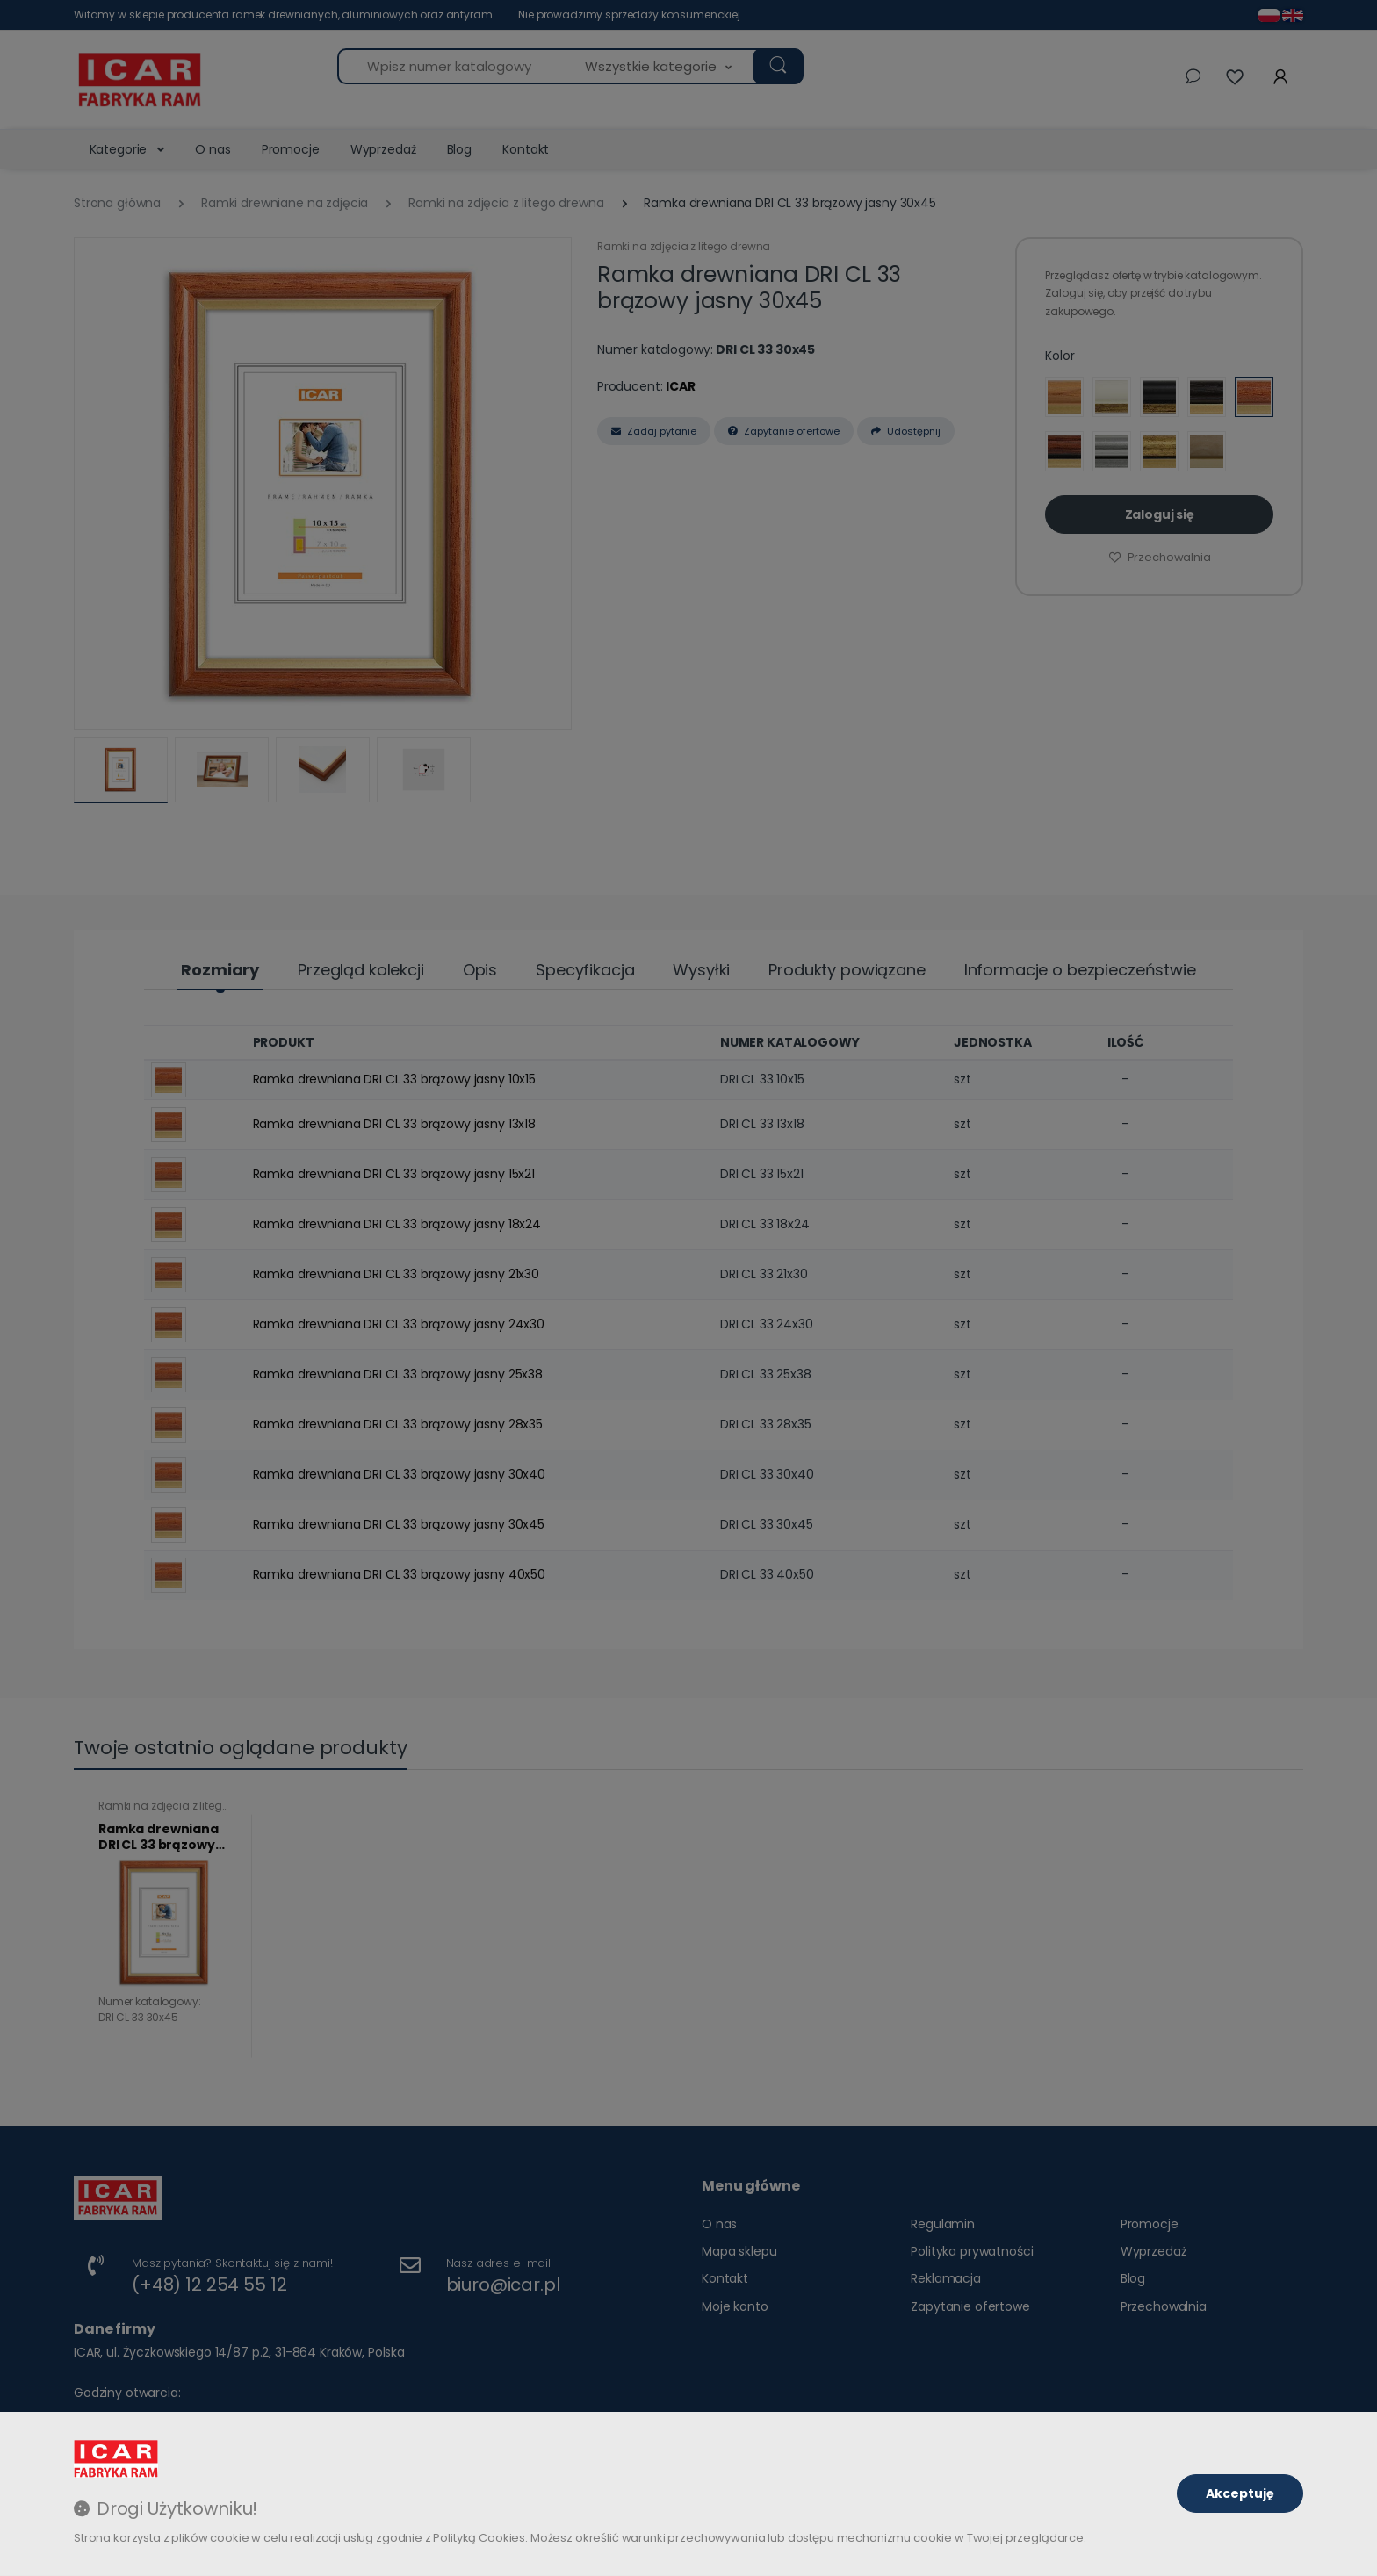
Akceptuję (1240, 2493)
